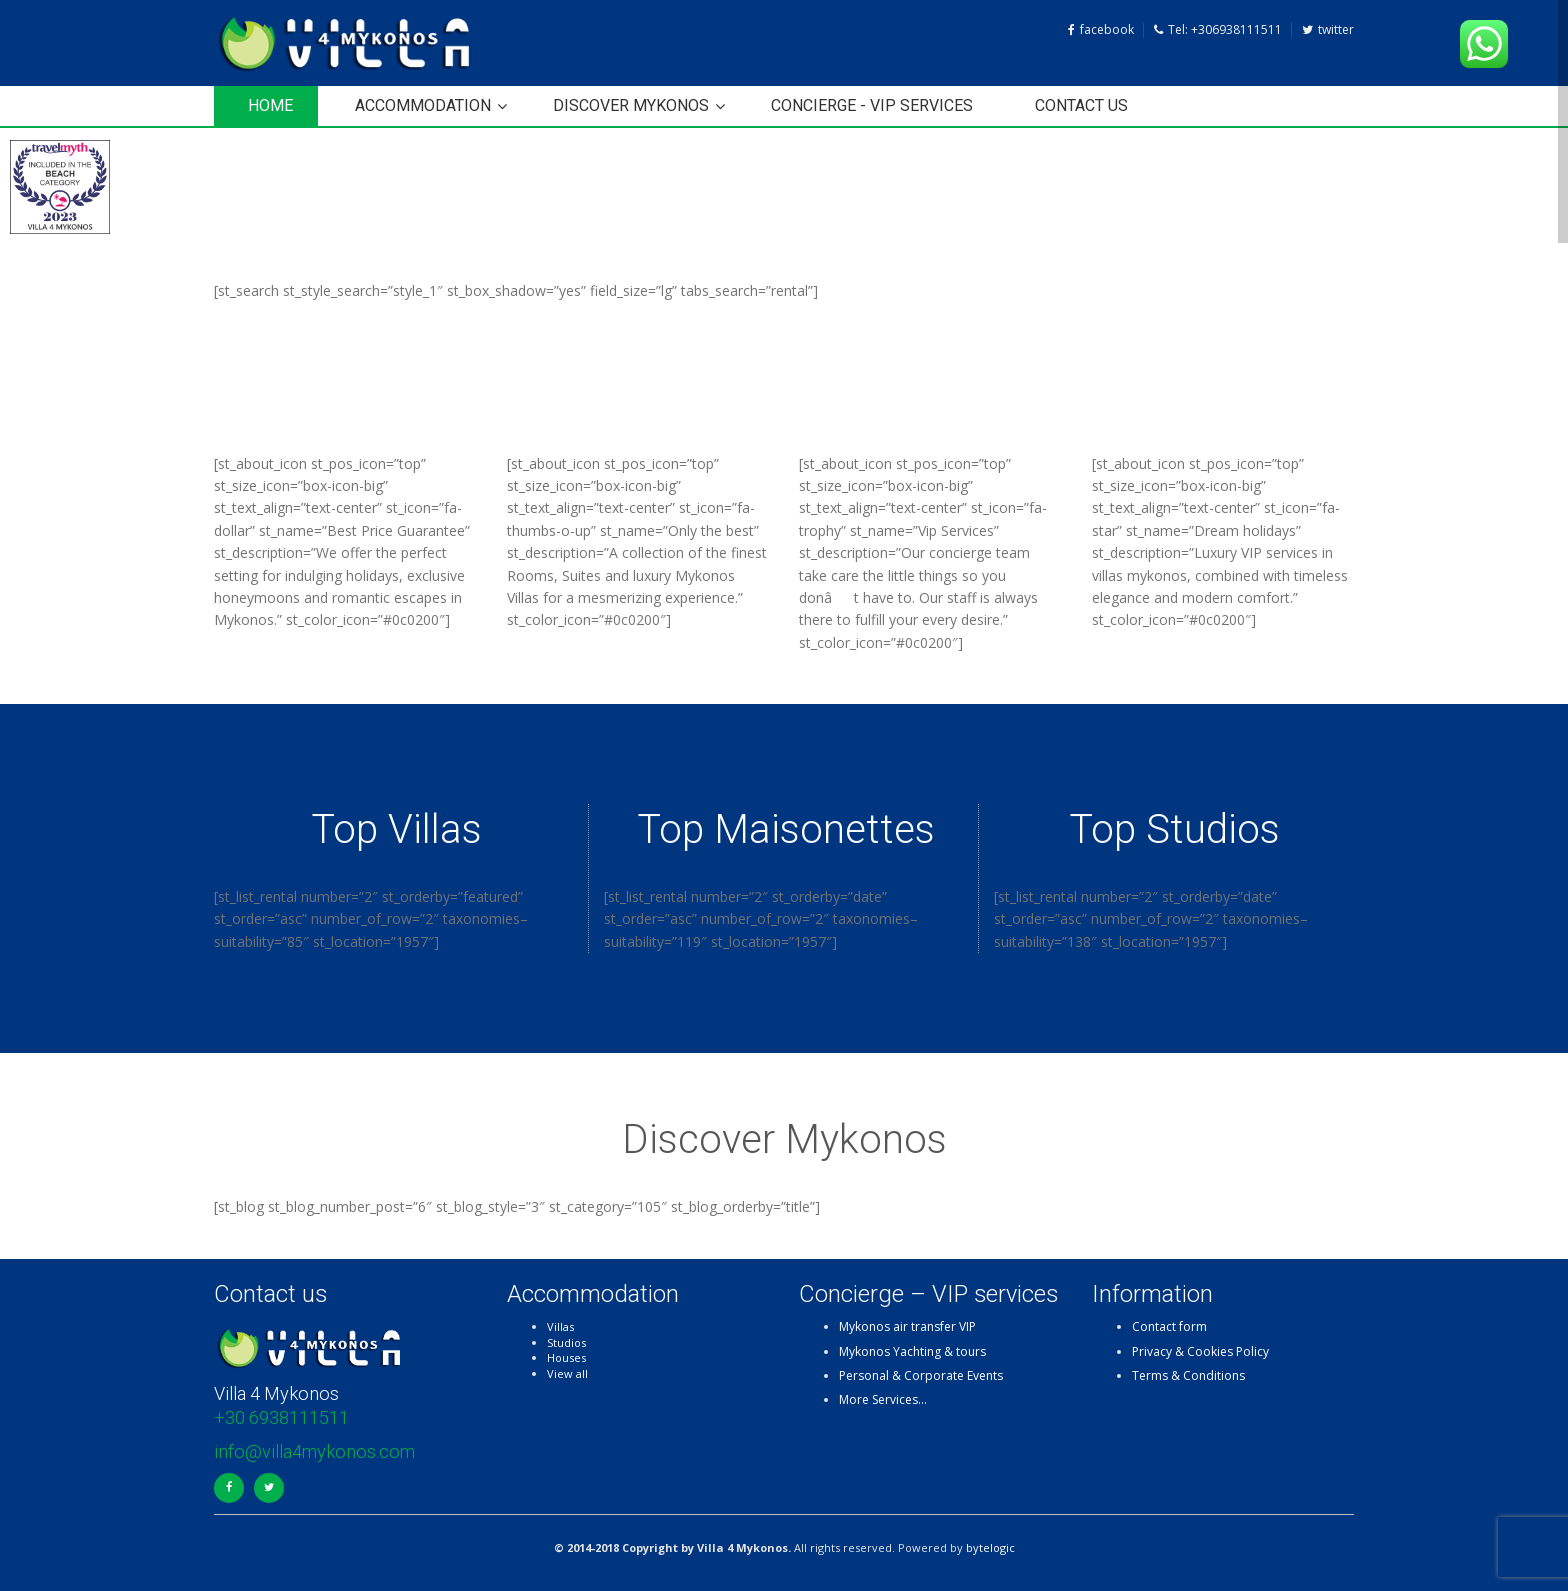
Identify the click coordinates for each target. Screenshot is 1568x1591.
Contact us (1081, 105)
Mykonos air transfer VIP (907, 1326)
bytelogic (990, 1547)
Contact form (1169, 1326)
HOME (270, 105)
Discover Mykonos (631, 105)
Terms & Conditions (1188, 1375)
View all (567, 1373)
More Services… (883, 1399)
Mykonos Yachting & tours (912, 1351)
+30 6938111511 (281, 1417)
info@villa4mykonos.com (314, 1451)
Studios (566, 1342)
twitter (1328, 29)
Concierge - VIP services (872, 105)
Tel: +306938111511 (1218, 29)
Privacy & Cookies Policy (1200, 1351)
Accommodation (423, 105)
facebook (1101, 29)
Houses (566, 1357)
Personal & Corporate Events (921, 1375)
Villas (560, 1326)
